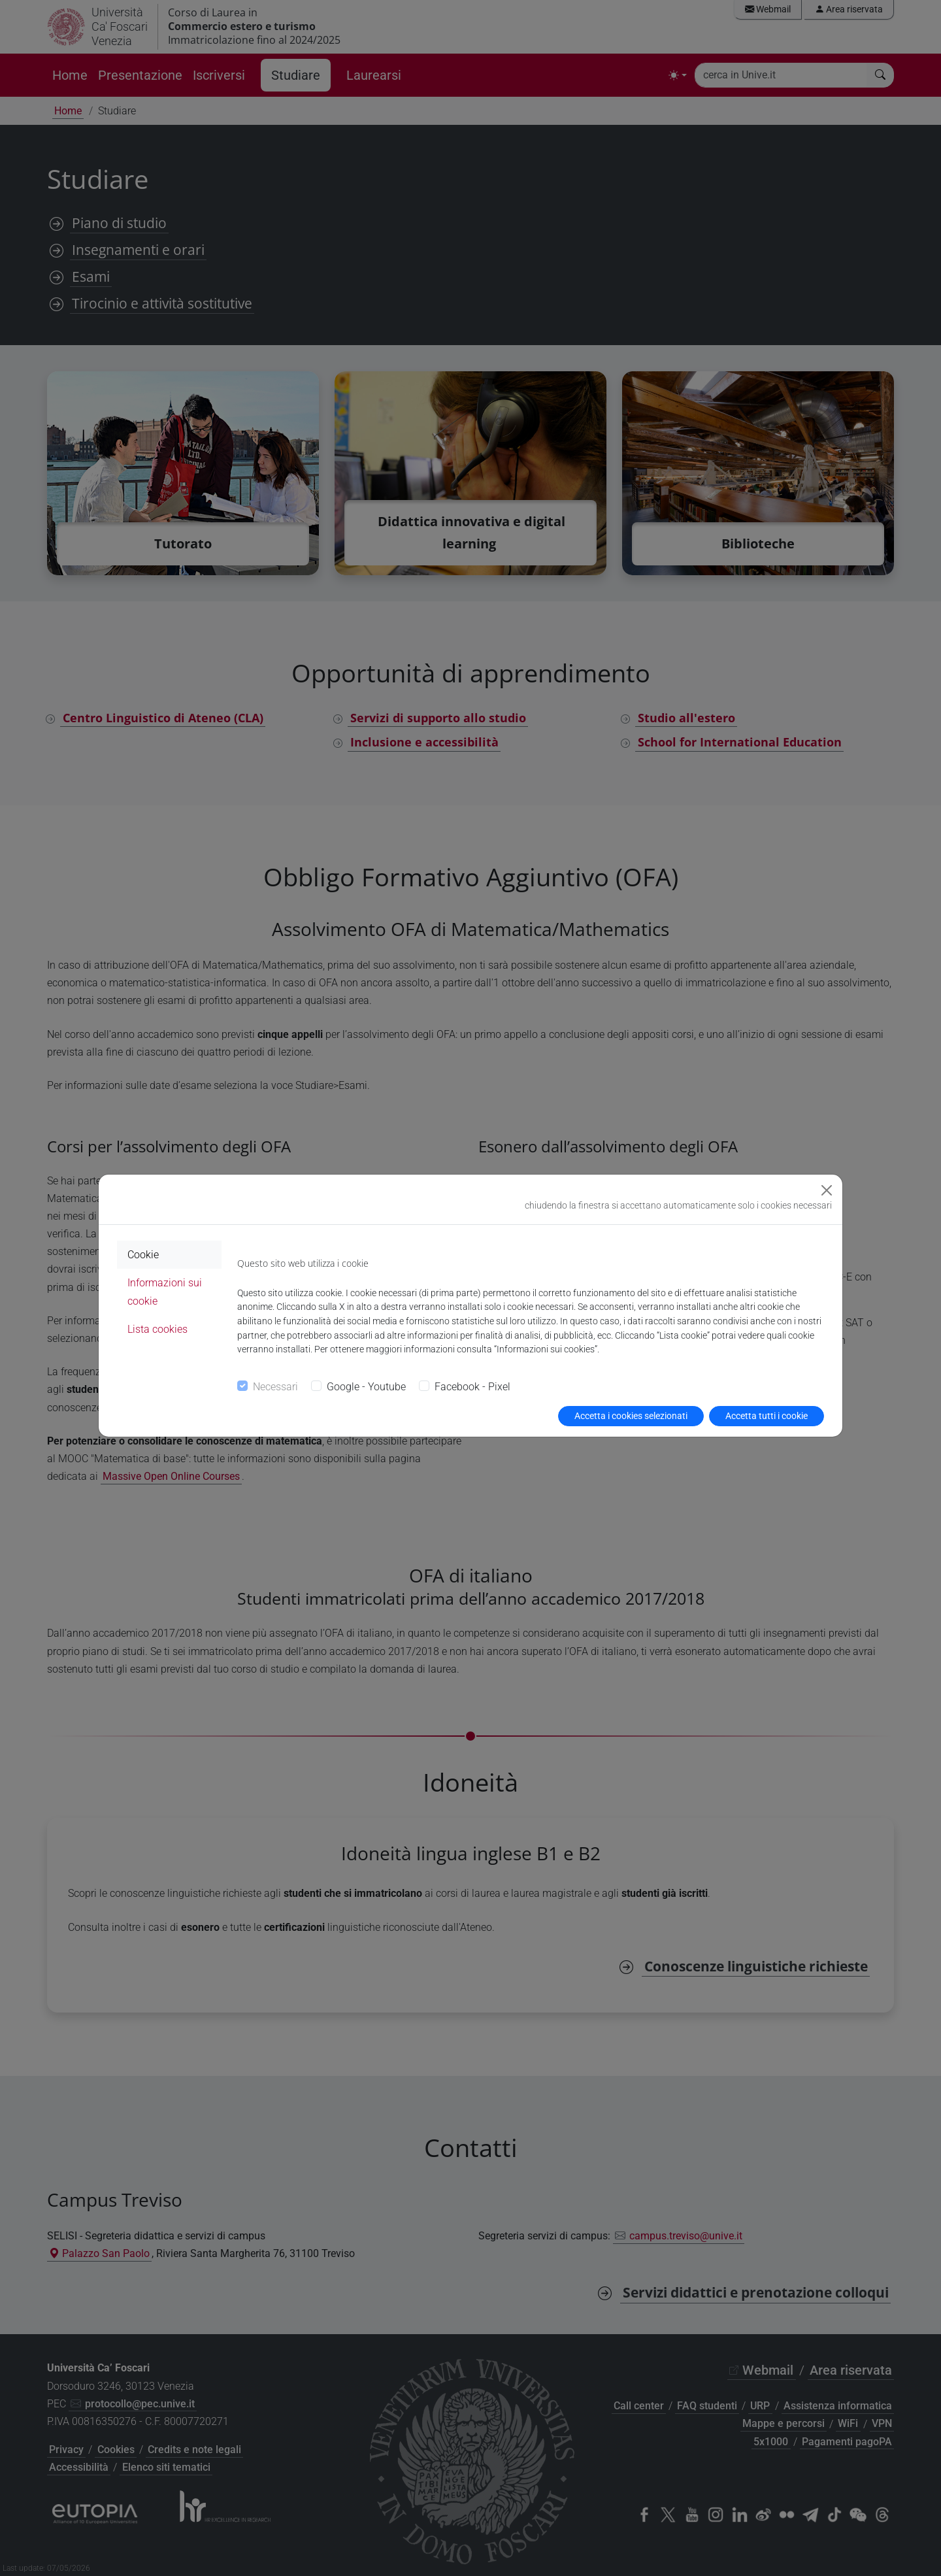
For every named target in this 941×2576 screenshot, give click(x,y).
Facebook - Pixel (472, 1386)
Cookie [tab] (143, 1254)
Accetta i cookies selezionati (630, 1416)
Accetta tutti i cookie (766, 1416)
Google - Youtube (366, 1386)
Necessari (275, 1386)
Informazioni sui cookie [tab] (164, 1292)
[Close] (826, 1190)
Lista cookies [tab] (157, 1329)
